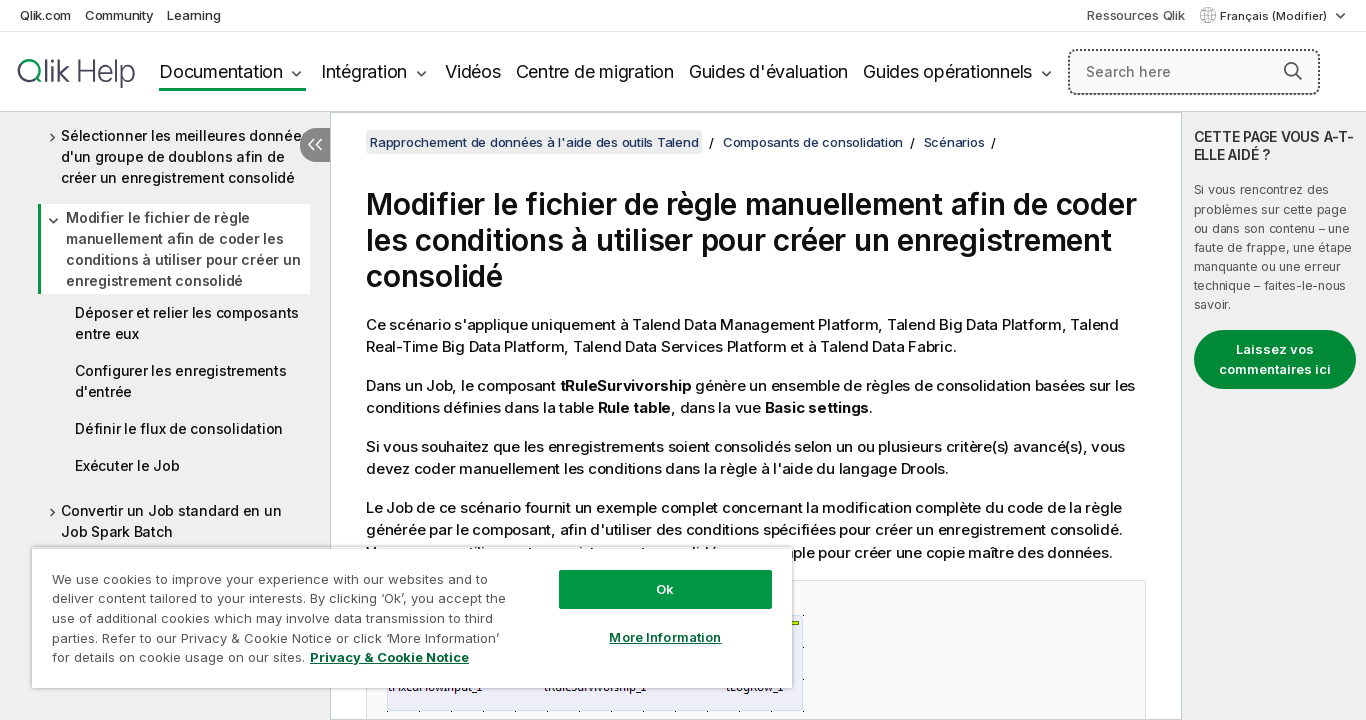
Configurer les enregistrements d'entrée (181, 381)
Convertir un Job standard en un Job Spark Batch (171, 521)
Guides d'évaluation (768, 71)
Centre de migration (595, 71)
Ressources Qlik (1135, 15)
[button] (1293, 71)
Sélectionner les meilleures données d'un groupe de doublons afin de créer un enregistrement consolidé (185, 156)
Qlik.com (45, 15)
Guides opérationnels (947, 71)
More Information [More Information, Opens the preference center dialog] (665, 637)
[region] (412, 617)
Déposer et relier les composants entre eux (187, 323)
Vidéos (473, 71)
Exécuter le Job (127, 465)
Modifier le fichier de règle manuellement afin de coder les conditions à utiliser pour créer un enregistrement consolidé (183, 249)
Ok (665, 589)
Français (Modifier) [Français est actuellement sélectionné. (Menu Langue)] (1275, 16)
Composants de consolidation (813, 142)
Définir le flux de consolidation (179, 428)
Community (119, 15)
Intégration (364, 71)
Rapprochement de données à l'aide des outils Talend (534, 142)
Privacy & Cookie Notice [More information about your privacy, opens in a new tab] (389, 657)
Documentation (221, 71)
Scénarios (954, 142)
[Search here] (1194, 72)
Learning (193, 15)
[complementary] (1274, 416)
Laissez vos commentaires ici (1275, 359)
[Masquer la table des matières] (315, 145)
